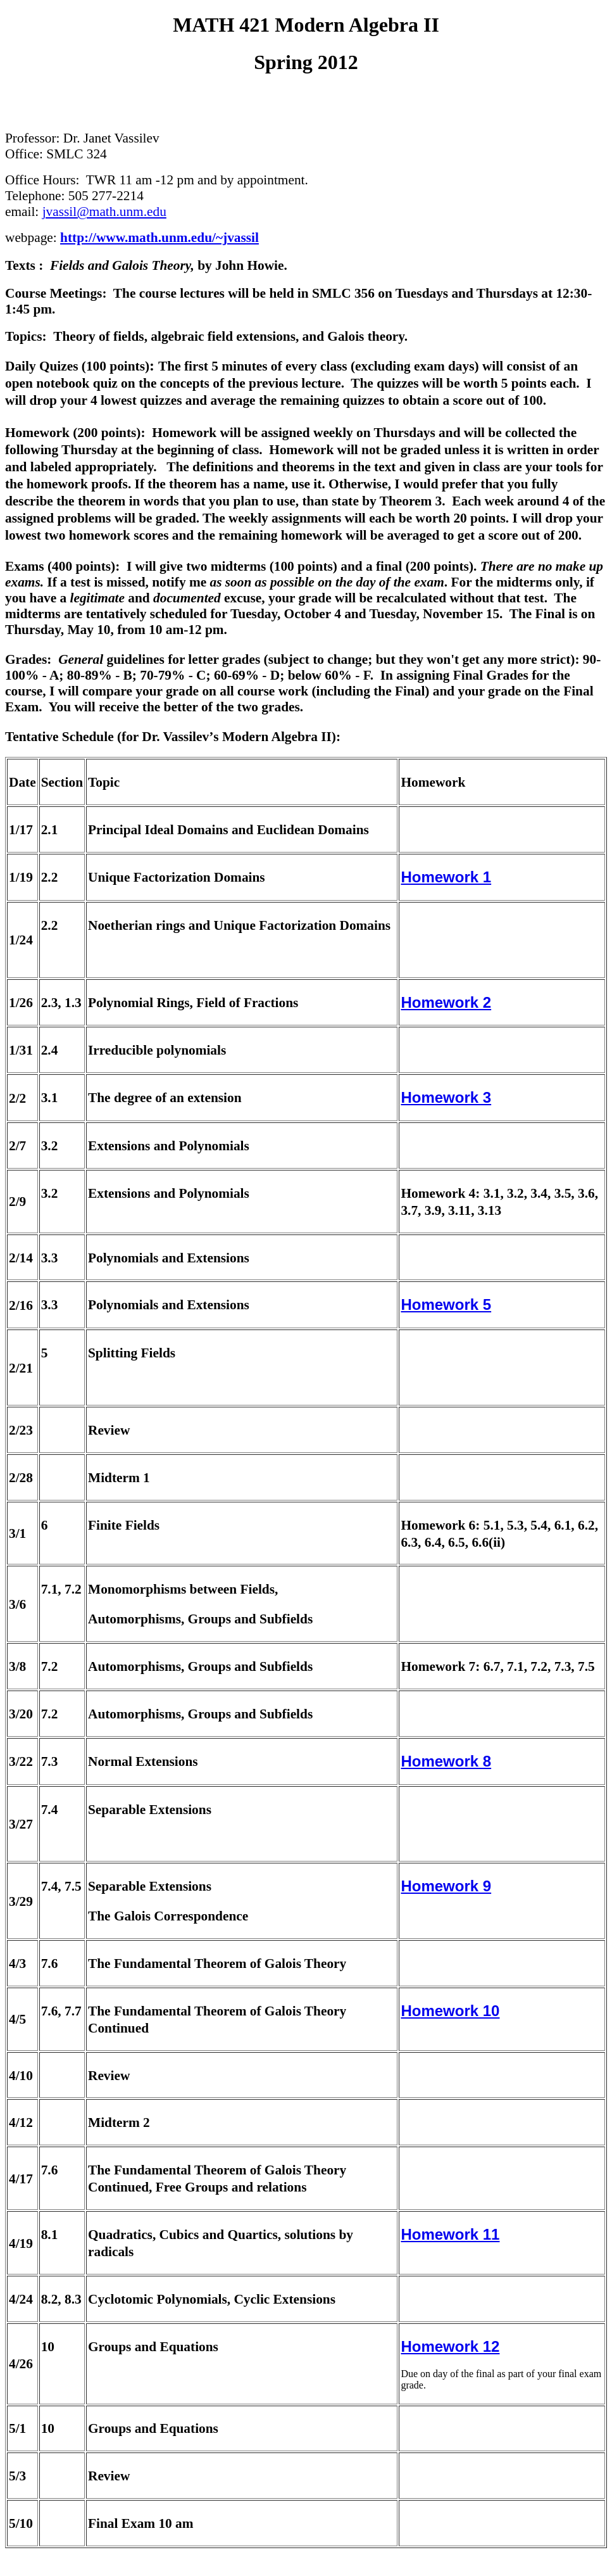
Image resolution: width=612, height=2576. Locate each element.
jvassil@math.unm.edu (104, 211)
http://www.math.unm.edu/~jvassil (159, 237)
